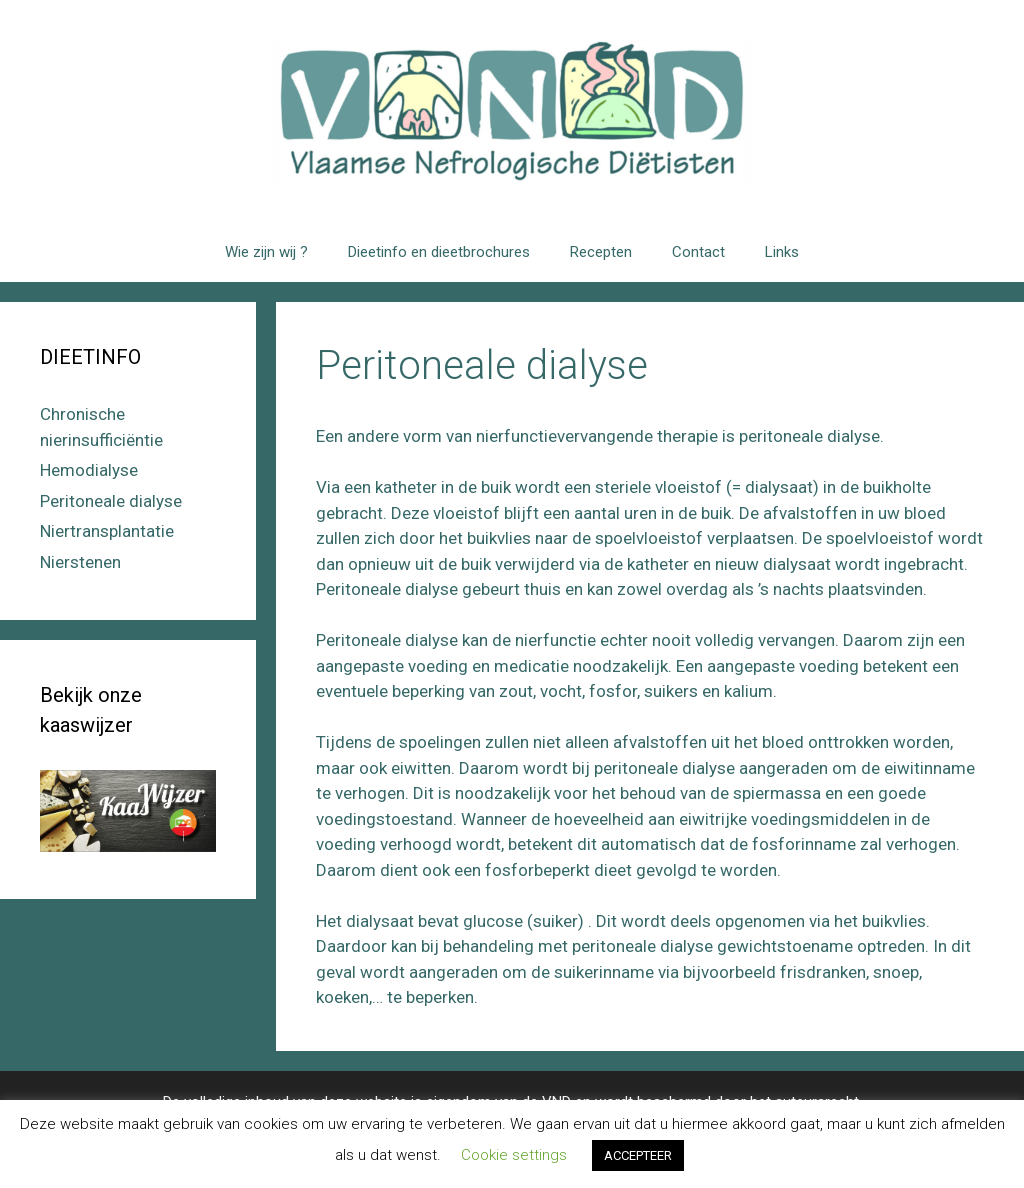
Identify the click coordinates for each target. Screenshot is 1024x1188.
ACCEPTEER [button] (638, 1155)
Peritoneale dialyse (111, 501)
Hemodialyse (89, 470)
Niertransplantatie (107, 531)
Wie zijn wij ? (266, 252)
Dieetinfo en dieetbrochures (439, 252)
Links (782, 252)
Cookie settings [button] (514, 1155)
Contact (698, 252)
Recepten (601, 252)
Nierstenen (80, 562)
